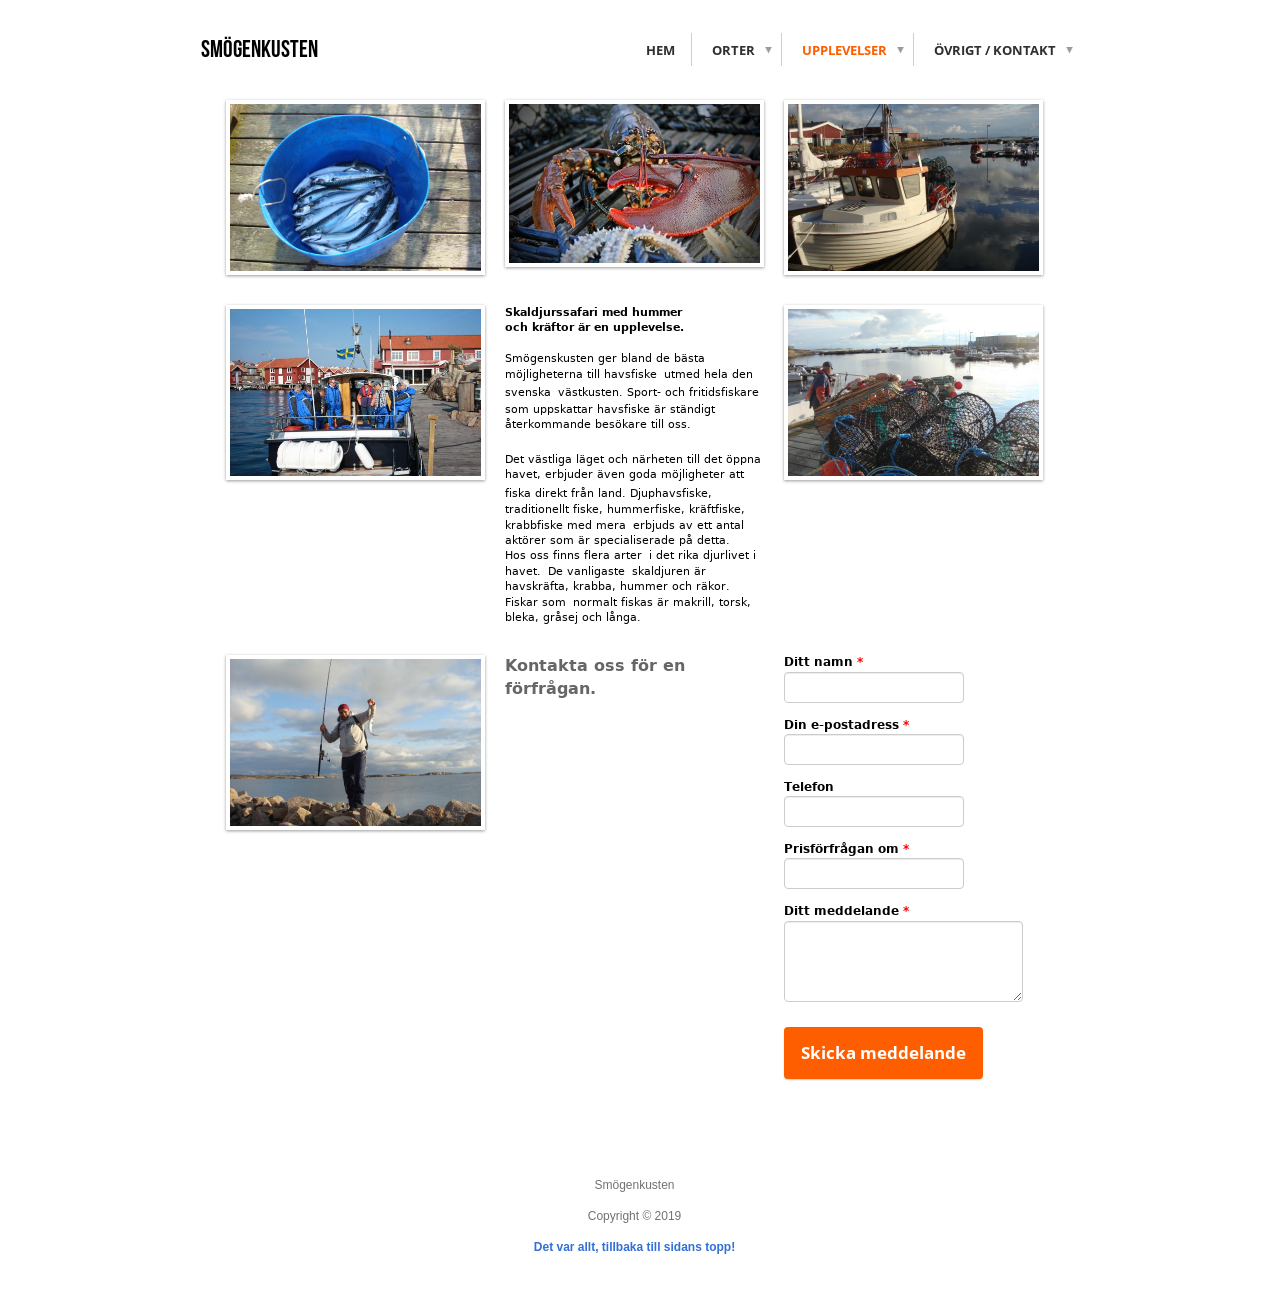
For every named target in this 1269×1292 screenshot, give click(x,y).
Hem (660, 50)
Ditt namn (823, 662)
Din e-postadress (846, 725)
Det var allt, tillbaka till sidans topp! (634, 1247)
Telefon (809, 787)
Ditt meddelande (846, 911)
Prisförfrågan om (846, 849)
